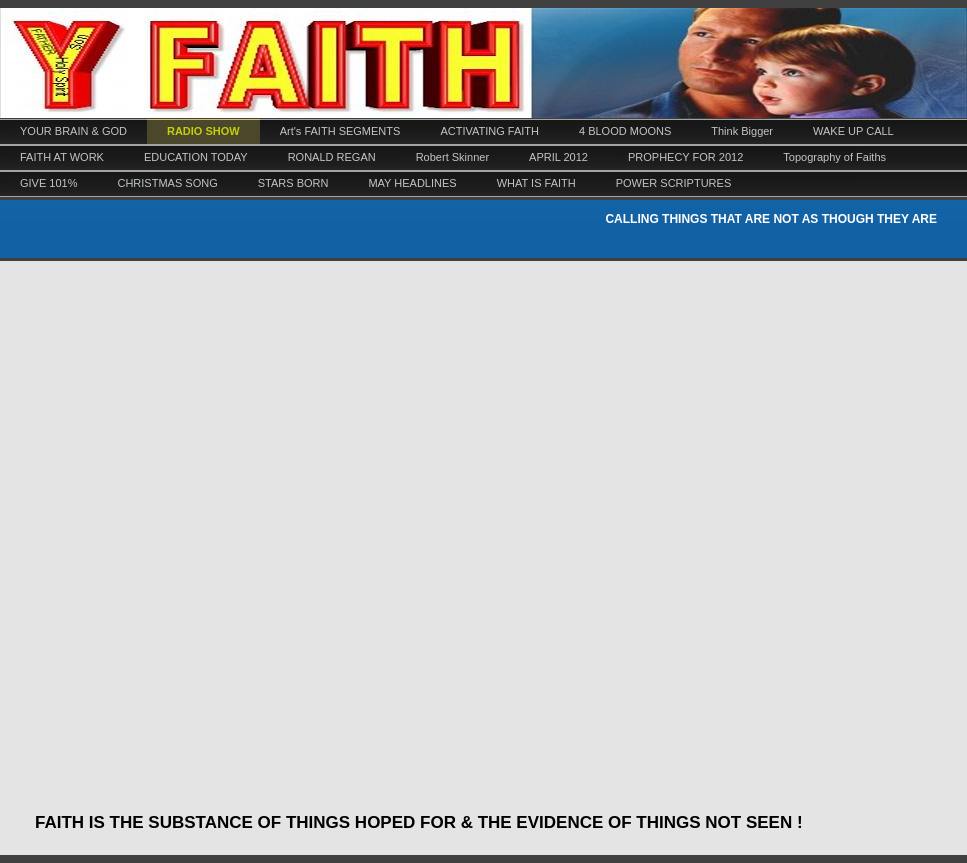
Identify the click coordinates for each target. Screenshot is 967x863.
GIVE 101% (48, 183)
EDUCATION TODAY (196, 157)
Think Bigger (742, 131)
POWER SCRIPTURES (674, 183)
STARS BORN (293, 183)
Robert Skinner (452, 157)
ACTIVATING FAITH (489, 131)
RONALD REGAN (332, 157)
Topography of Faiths (834, 157)
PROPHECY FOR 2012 (685, 157)
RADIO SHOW (203, 131)
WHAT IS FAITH (536, 183)
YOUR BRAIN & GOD (73, 131)
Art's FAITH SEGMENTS (340, 131)
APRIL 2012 (558, 157)
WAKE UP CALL (853, 131)
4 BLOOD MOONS (625, 131)
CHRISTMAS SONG (167, 183)
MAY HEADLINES (412, 183)
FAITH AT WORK (62, 157)
